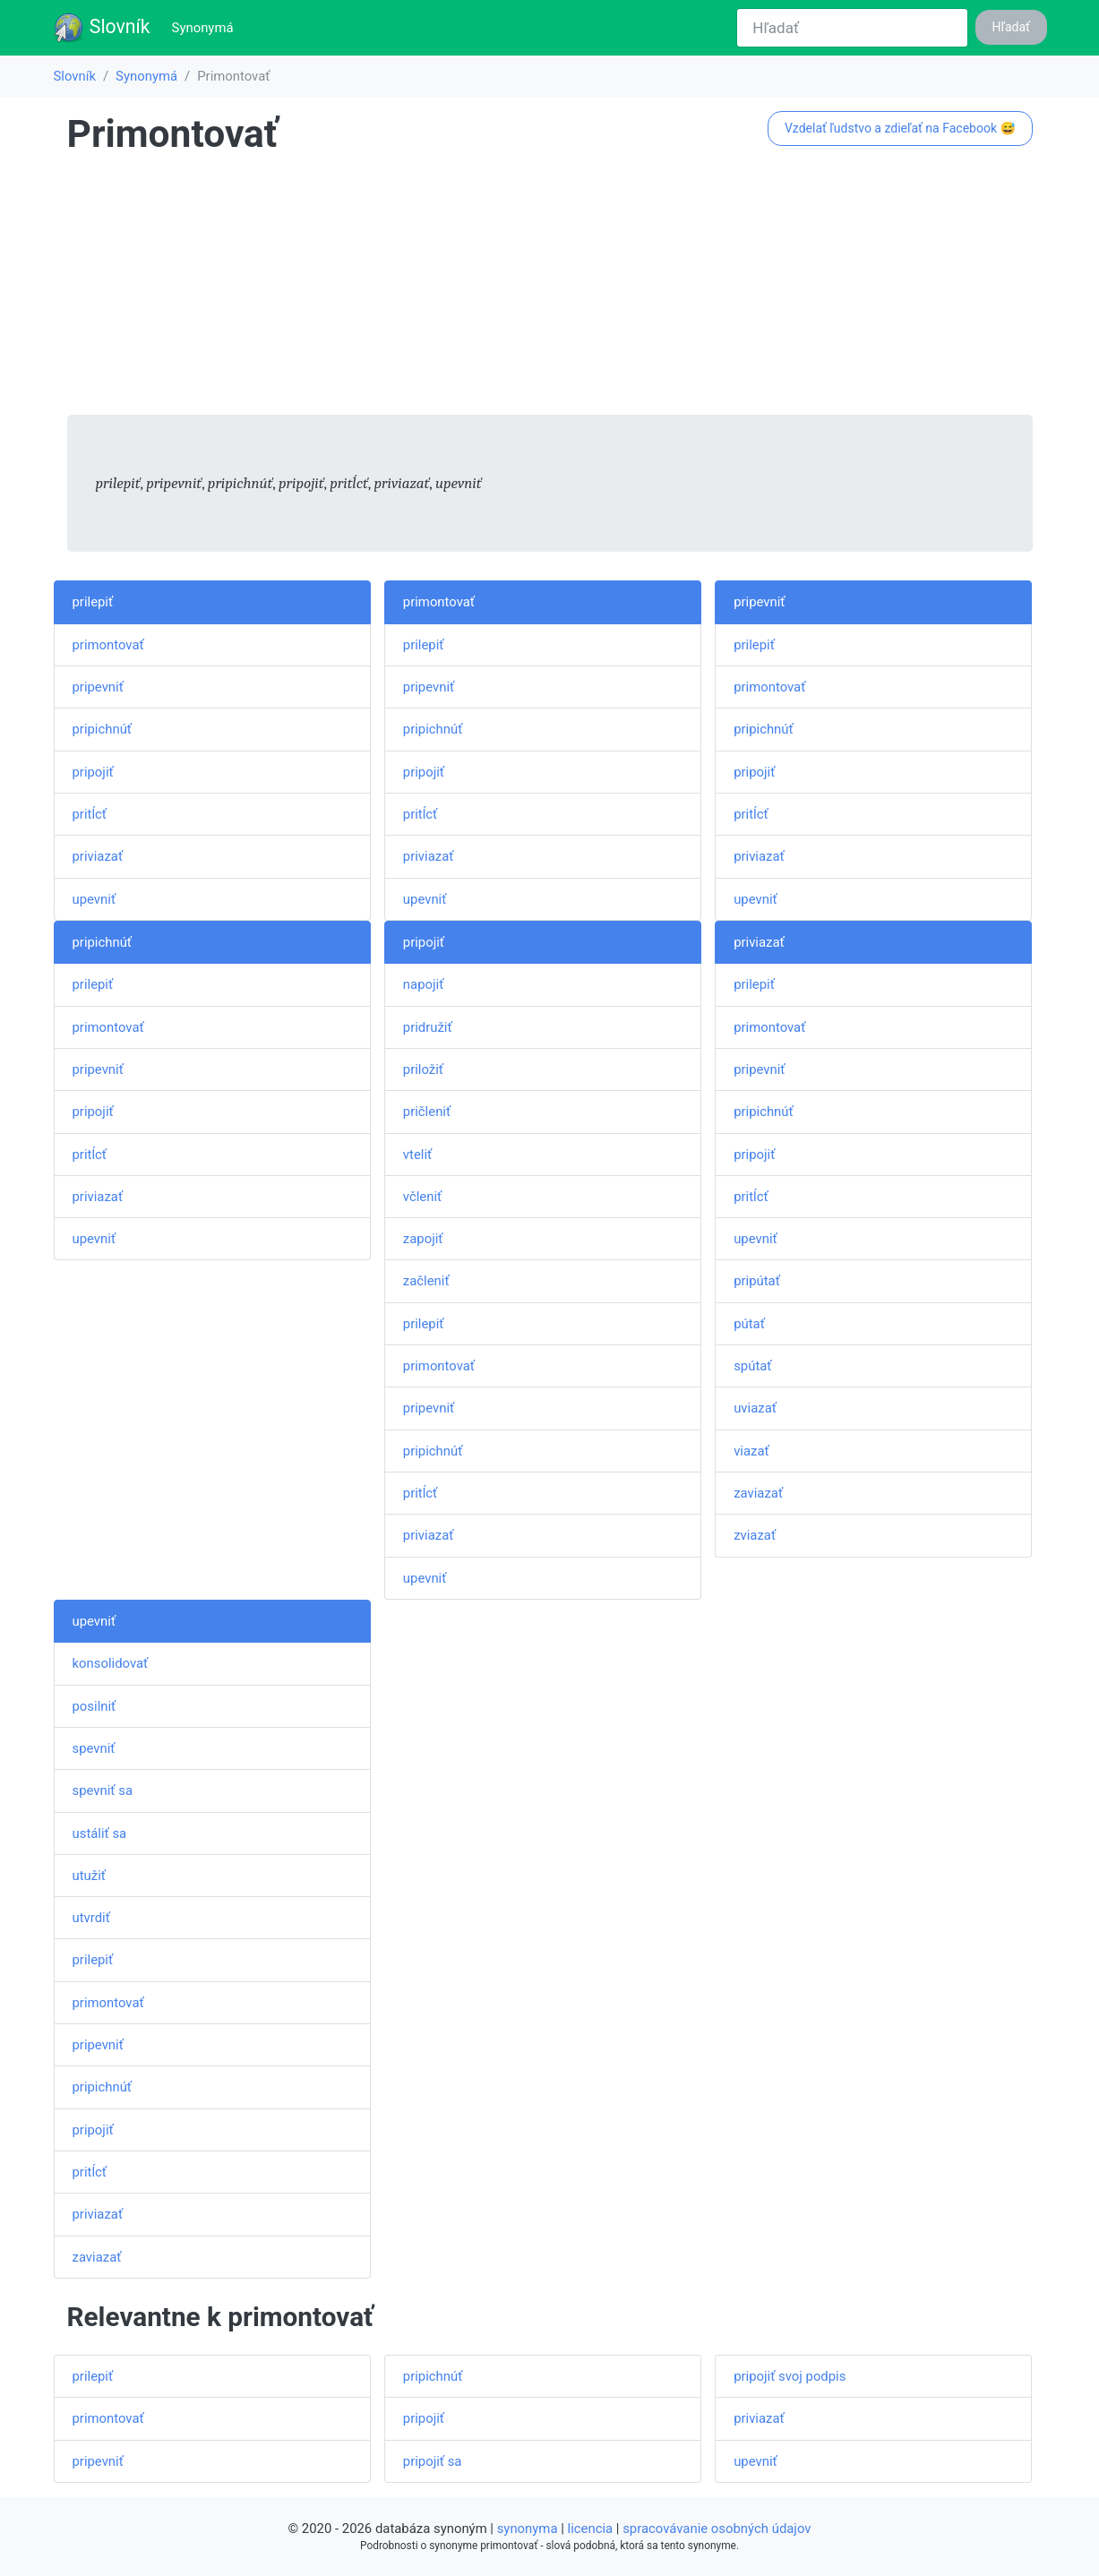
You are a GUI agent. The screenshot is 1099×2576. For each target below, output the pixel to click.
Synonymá (206, 26)
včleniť (422, 1197)
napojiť (423, 984)
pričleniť (427, 1111)
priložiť (423, 1069)
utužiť (89, 1876)
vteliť (417, 1154)
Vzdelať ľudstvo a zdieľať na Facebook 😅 (900, 128)
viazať (751, 1451)
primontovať (108, 645)
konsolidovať (111, 1663)
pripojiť (93, 772)
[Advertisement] (550, 289)
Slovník (101, 28)
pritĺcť (90, 814)
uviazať (755, 1408)
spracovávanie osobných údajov (716, 2528)
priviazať (98, 856)
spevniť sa (103, 1790)
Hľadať (1011, 27)
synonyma (527, 2528)
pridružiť (427, 1027)
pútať (749, 1324)
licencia (591, 2528)
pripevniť (98, 687)
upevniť (94, 899)
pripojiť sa (432, 2461)
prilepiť (93, 602)
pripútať (757, 1281)
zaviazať (758, 1493)
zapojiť (423, 1239)
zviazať (755, 1535)
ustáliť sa (100, 1833)
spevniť (94, 1748)
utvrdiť (91, 1918)
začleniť (426, 1281)
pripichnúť (103, 729)
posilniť (94, 1706)
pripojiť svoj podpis (790, 2376)
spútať (752, 1366)
